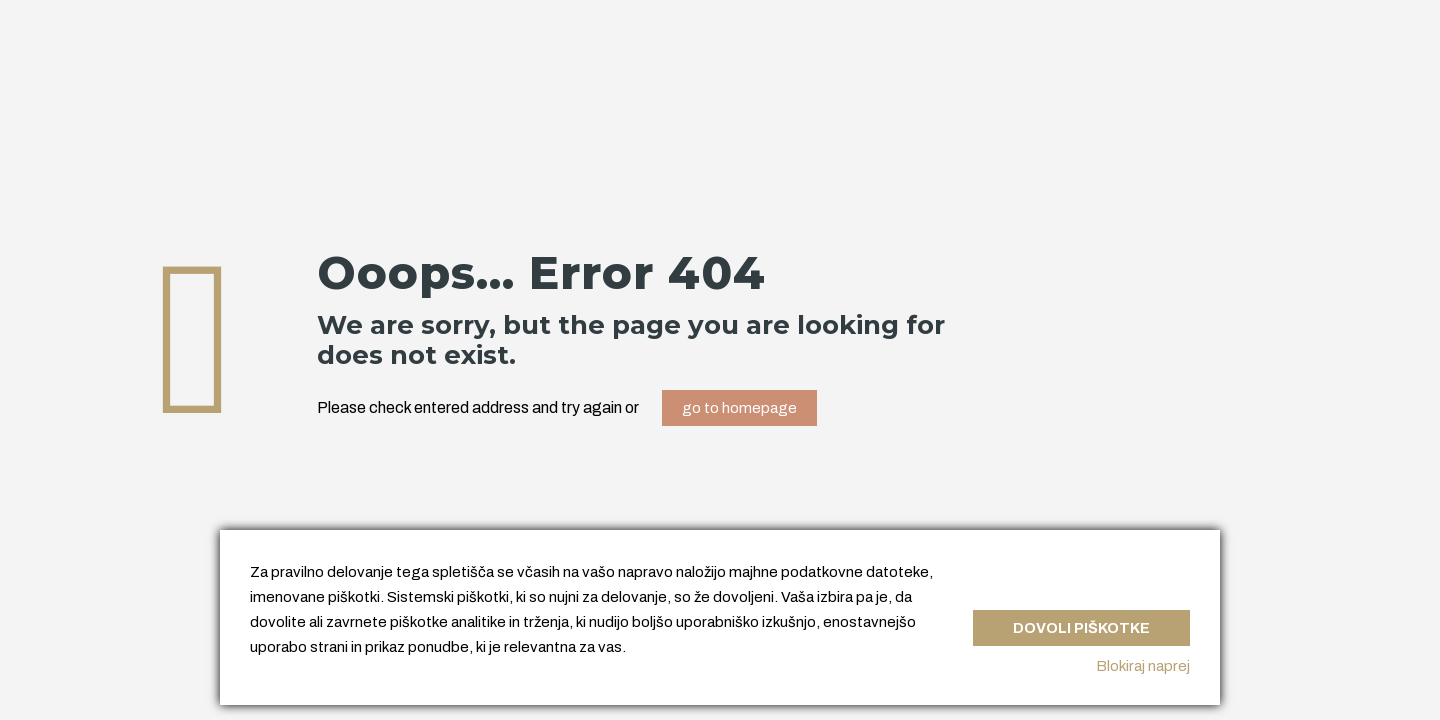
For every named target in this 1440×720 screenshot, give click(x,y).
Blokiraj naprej (1143, 666)
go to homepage (739, 408)
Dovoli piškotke (1080, 624)
